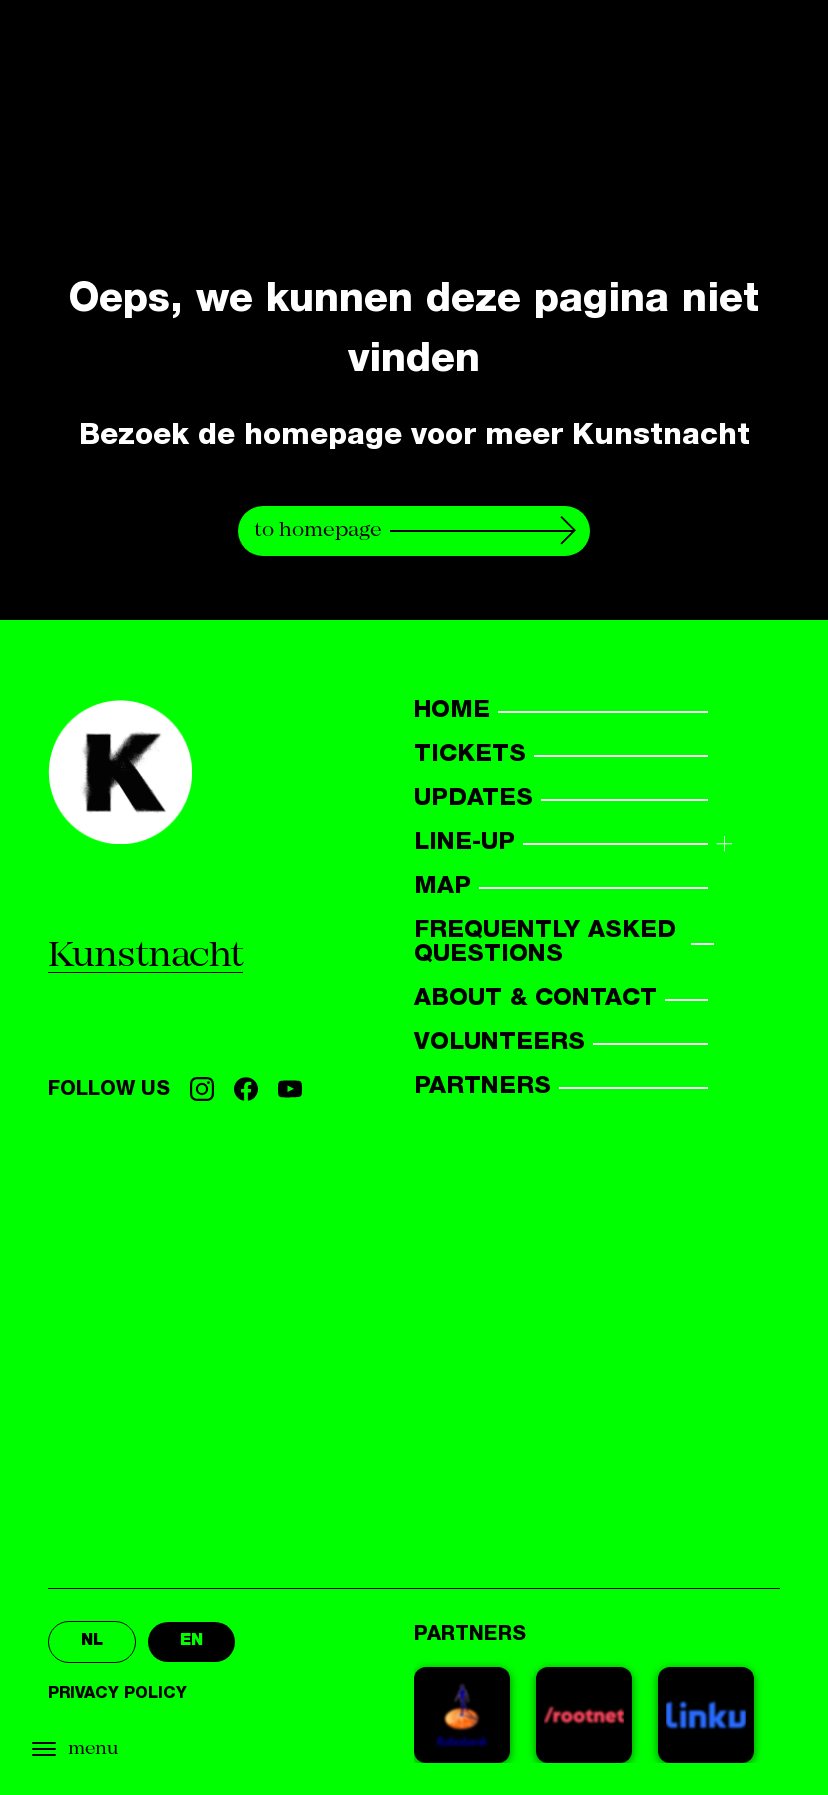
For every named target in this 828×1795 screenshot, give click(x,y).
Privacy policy (117, 1695)
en (191, 1642)
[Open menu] (120, 1749)
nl (92, 1642)
